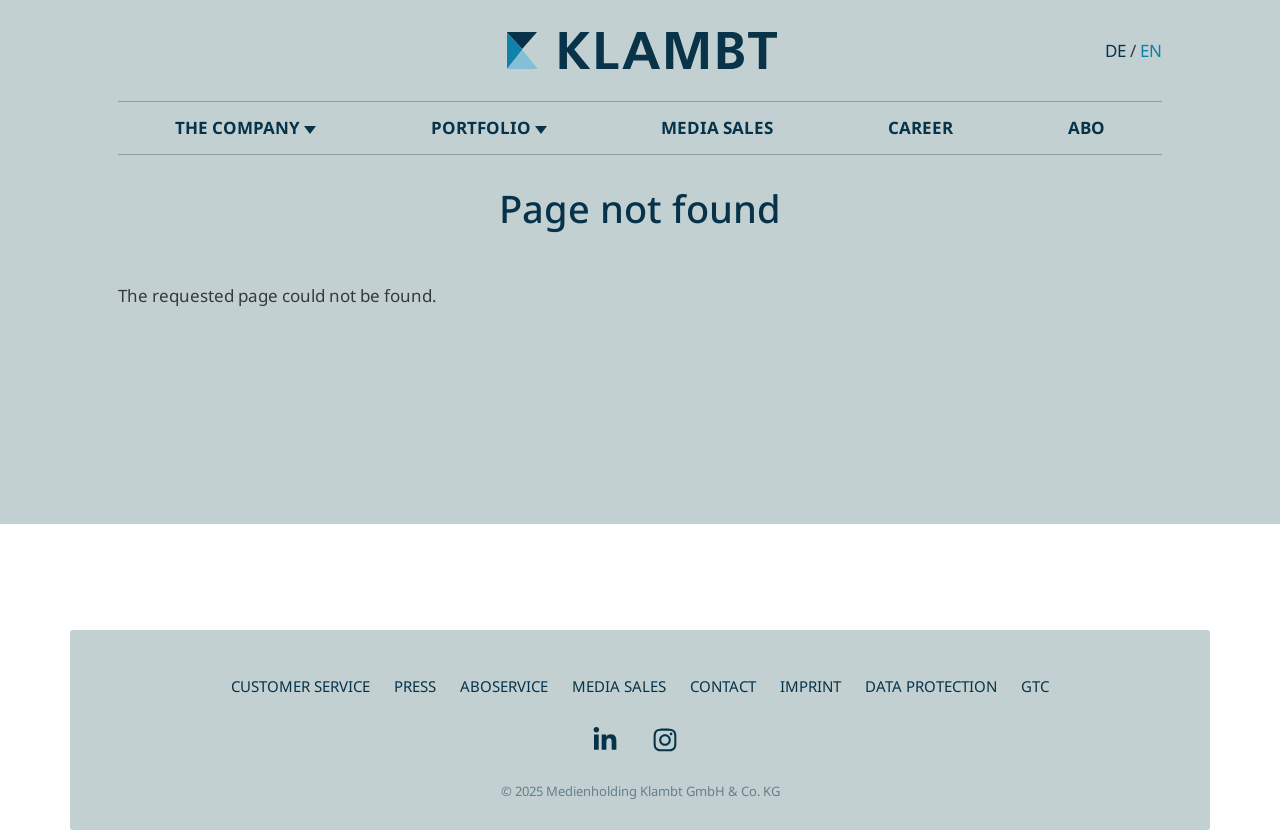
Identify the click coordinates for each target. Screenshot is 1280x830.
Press (415, 686)
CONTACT (723, 686)
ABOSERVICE (504, 686)
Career (920, 127)
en (1151, 50)
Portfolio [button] (489, 127)
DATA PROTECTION (931, 686)
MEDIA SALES (619, 686)
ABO (1086, 127)
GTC (1035, 686)
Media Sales (717, 127)
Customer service (300, 686)
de (1115, 50)
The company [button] (245, 127)
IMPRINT (810, 686)
